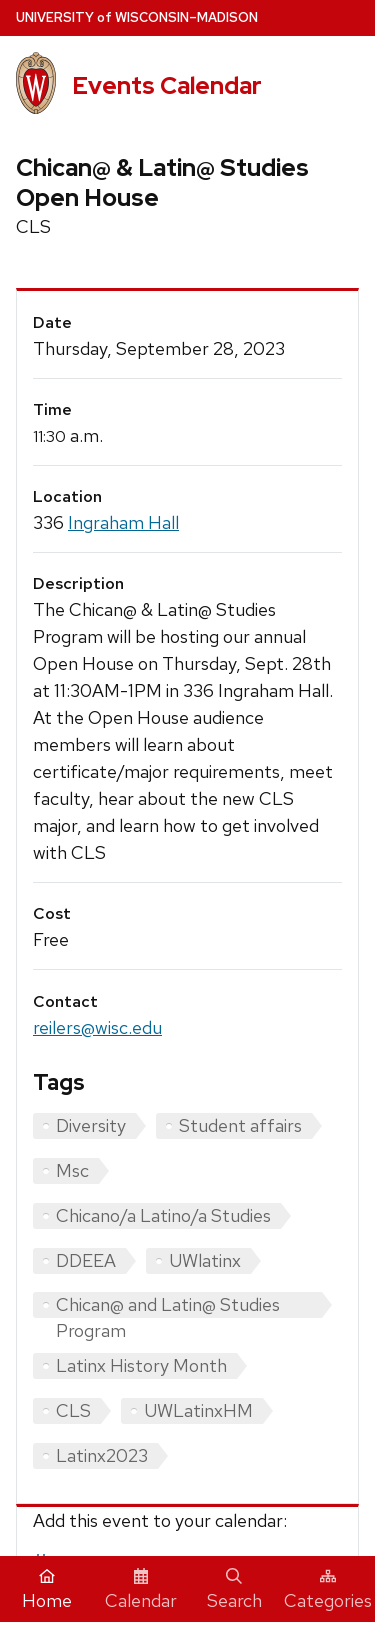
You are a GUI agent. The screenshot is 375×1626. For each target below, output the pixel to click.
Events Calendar (167, 85)
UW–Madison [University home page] (137, 17)
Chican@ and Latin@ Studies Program (168, 1305)
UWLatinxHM (198, 1410)
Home (47, 1590)
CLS (73, 1410)
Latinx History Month (141, 1365)
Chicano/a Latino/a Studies (163, 1215)
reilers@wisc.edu (97, 1027)
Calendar (141, 1590)
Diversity (91, 1125)
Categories (328, 1590)
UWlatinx (205, 1260)
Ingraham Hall (123, 522)
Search (234, 1590)
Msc (72, 1170)
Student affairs (240, 1125)
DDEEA (86, 1260)
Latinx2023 (102, 1455)
